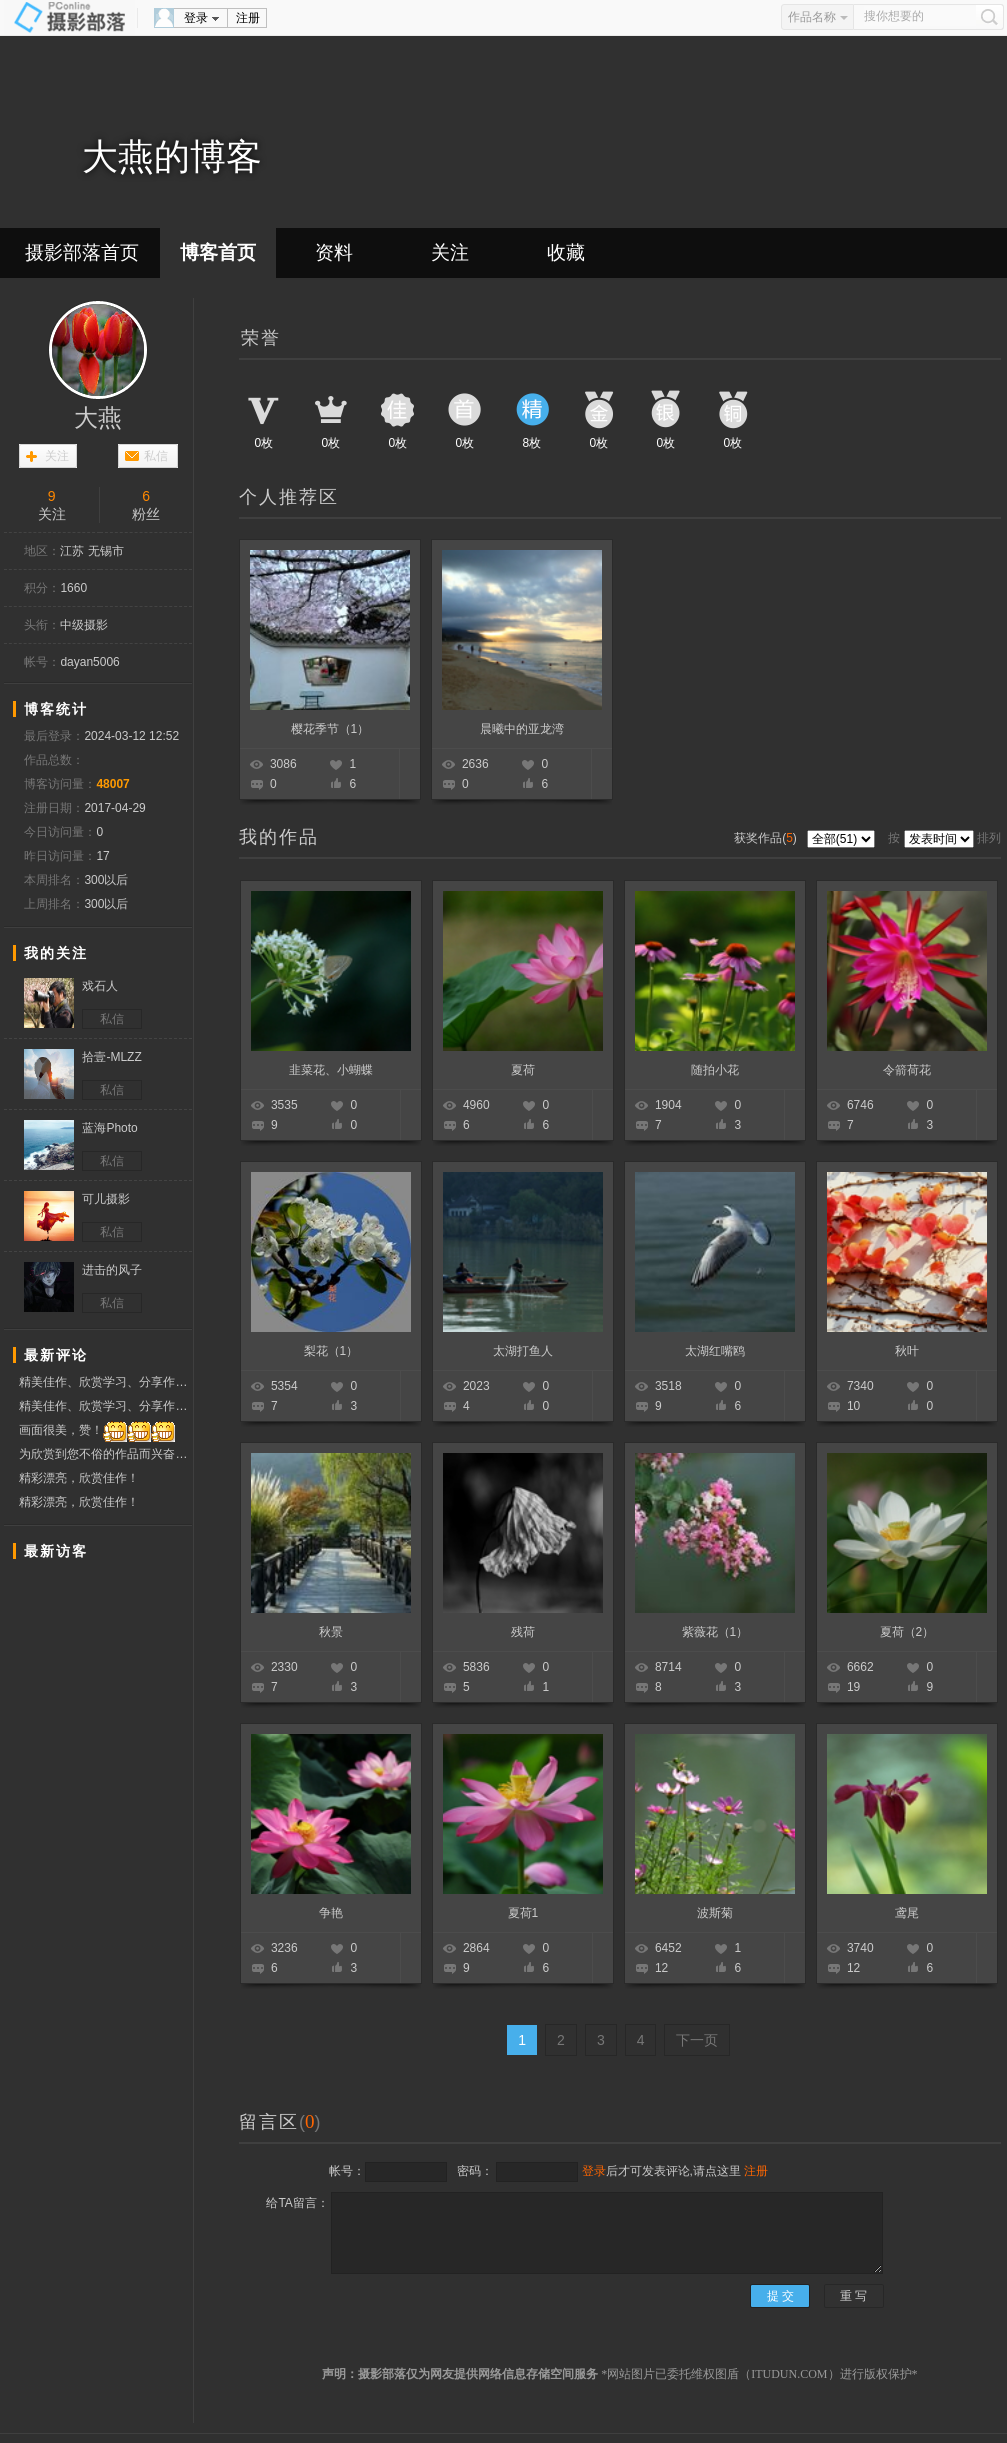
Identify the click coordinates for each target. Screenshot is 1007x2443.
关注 (450, 252)
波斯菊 (715, 1913)
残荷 (523, 1632)
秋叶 (907, 1351)
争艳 (331, 1913)
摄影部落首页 (82, 252)
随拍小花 (715, 1070)
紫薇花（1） (715, 1632)
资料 (334, 252)
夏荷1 (523, 1913)
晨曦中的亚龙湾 (522, 729)
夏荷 (523, 1070)
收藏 (566, 252)
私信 (156, 456)
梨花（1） (331, 1351)
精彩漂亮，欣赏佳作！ (79, 1478)
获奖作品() (767, 838)
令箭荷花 (907, 1070)
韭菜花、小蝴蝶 (331, 1070)
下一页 (697, 2040)
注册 (248, 18)
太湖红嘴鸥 (715, 1351)
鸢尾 (907, 1913)
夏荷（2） (907, 1632)
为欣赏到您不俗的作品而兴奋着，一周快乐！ (105, 1454)
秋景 (331, 1632)
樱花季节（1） (330, 729)
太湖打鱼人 (523, 1351)
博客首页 (218, 252)
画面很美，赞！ (97, 1430)
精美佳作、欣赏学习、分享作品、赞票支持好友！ (105, 1382)
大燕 (98, 418)
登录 (196, 18)
